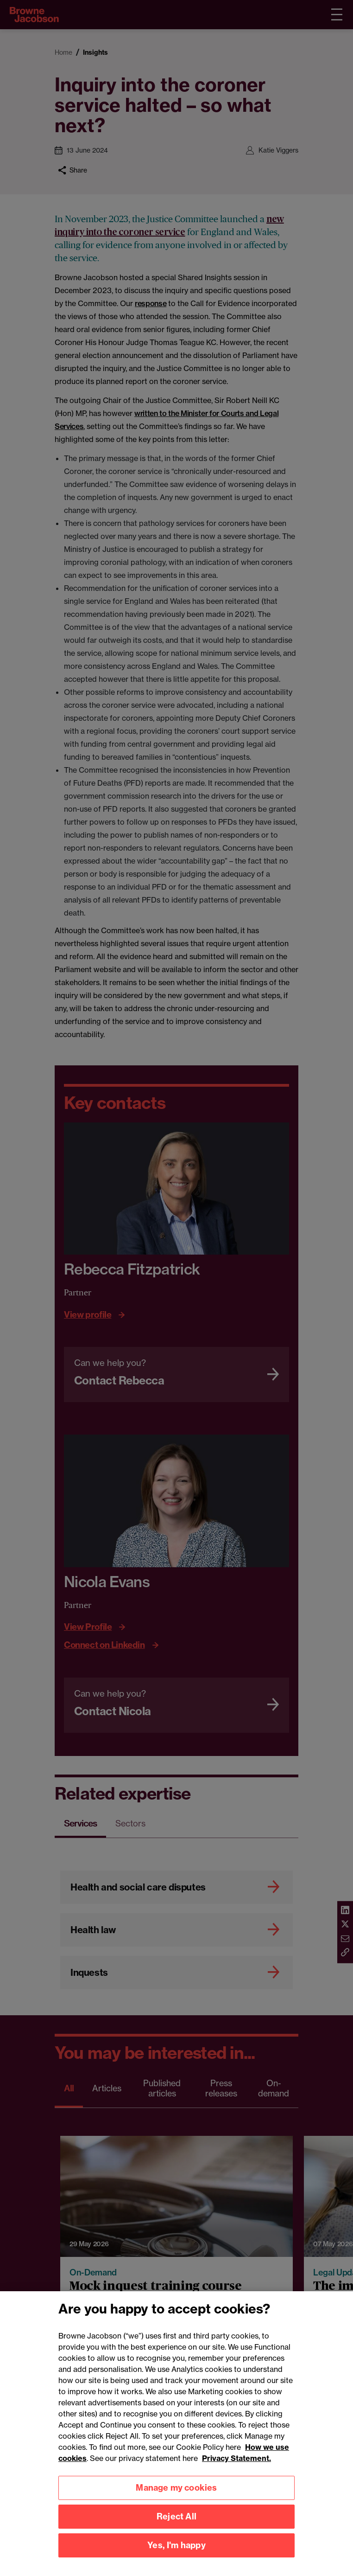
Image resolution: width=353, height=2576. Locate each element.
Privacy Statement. (236, 2504)
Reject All (176, 2562)
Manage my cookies (176, 2533)
